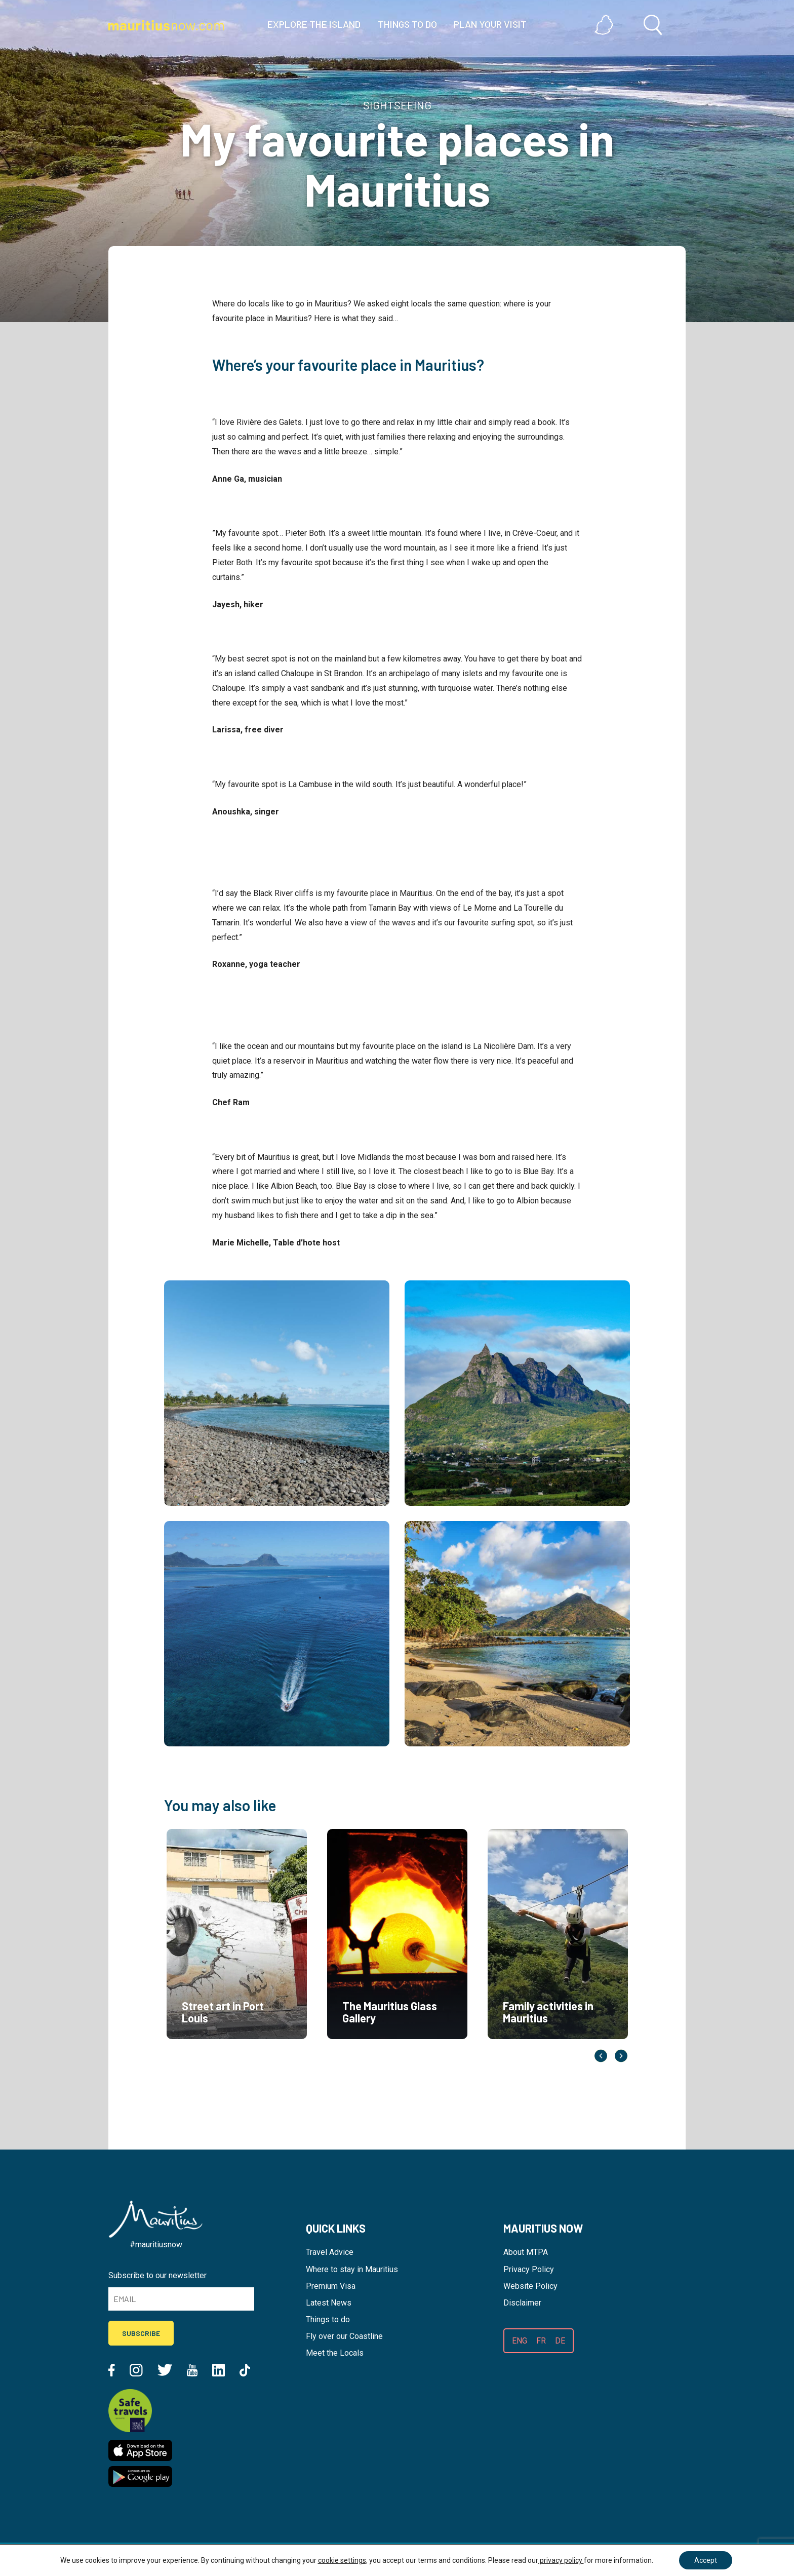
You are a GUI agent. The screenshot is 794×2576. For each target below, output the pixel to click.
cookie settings (341, 2560)
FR (541, 2341)
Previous (600, 2056)
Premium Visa (330, 2286)
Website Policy (530, 2286)
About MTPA (525, 2252)
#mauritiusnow (156, 2244)
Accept (705, 2560)
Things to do (328, 2319)
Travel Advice (329, 2252)
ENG (519, 2341)
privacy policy (560, 2560)
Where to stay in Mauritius (352, 2269)
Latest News (328, 2303)
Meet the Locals (335, 2353)
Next (621, 2056)
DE (560, 2341)
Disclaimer (522, 2303)
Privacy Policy (528, 2269)
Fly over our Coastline (344, 2336)
